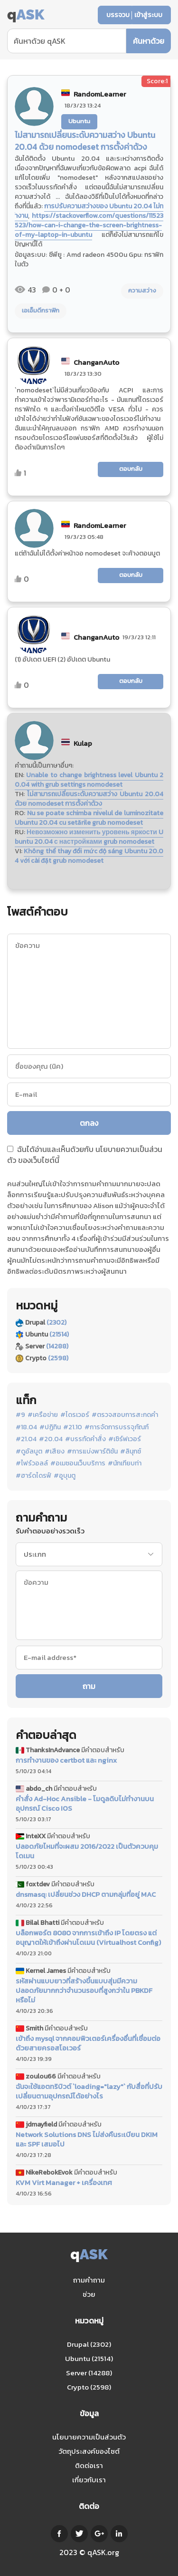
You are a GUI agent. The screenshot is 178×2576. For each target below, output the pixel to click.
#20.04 (51, 1439)
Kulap (83, 743)
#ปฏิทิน (50, 1427)
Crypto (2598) (89, 2386)
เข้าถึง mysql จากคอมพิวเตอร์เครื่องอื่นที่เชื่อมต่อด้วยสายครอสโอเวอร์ (88, 2043)
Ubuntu (79, 121)
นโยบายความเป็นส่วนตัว (89, 2436)
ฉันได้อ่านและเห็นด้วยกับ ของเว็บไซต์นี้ (84, 1154)
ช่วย (89, 2294)
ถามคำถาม (89, 2279)
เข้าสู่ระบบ (148, 15)
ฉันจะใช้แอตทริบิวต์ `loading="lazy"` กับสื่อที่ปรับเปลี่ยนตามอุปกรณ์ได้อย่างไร (89, 2091)
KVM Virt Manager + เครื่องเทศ (64, 2182)
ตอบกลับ (130, 468)
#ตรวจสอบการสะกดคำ (125, 1415)
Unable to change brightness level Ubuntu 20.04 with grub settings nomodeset (89, 780)
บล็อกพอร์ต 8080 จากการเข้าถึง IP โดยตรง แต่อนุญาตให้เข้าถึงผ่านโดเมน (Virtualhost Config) (88, 1937)
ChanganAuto (96, 362)
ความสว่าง (142, 290)
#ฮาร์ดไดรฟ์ (33, 1476)
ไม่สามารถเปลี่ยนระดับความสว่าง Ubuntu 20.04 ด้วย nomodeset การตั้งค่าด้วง (89, 799)
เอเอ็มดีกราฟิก (40, 310)
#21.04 (26, 1439)
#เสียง (55, 1451)
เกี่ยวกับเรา (89, 2479)
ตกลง (89, 1123)
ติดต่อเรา (89, 2465)
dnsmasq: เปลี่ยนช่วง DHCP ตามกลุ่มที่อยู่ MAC (86, 1894)
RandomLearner (100, 93)
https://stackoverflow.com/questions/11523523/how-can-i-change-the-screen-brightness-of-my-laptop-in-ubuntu (89, 225)
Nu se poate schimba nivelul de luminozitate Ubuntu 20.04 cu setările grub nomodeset (89, 818)
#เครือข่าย (43, 1415)
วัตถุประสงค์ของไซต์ (89, 2451)
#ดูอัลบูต (29, 1451)
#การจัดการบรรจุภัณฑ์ (116, 1427)
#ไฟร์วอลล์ (32, 1463)
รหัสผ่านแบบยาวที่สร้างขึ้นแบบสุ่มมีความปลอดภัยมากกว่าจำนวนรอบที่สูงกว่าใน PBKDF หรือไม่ (84, 1990)
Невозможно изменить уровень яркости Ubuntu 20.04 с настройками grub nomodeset (89, 837)
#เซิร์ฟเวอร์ (124, 1439)
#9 (20, 1415)
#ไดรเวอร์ (74, 1415)
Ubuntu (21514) (89, 2358)
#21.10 (72, 1427)
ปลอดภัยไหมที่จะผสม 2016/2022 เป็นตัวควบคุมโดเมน (87, 1851)
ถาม (89, 1686)
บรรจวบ (118, 15)
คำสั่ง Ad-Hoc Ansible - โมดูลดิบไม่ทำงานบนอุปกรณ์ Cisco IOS (85, 1803)
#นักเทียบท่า (124, 1463)
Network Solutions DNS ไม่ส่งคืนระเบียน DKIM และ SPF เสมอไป (87, 2139)
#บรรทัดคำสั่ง (85, 1439)
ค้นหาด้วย (148, 41)
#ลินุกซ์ (130, 1451)
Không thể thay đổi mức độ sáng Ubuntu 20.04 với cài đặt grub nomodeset (89, 856)
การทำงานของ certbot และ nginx (66, 1760)
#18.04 (26, 1427)
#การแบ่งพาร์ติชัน (92, 1451)
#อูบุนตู (64, 1476)
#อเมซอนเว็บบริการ (77, 1463)
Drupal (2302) (89, 2344)
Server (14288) (89, 2372)
